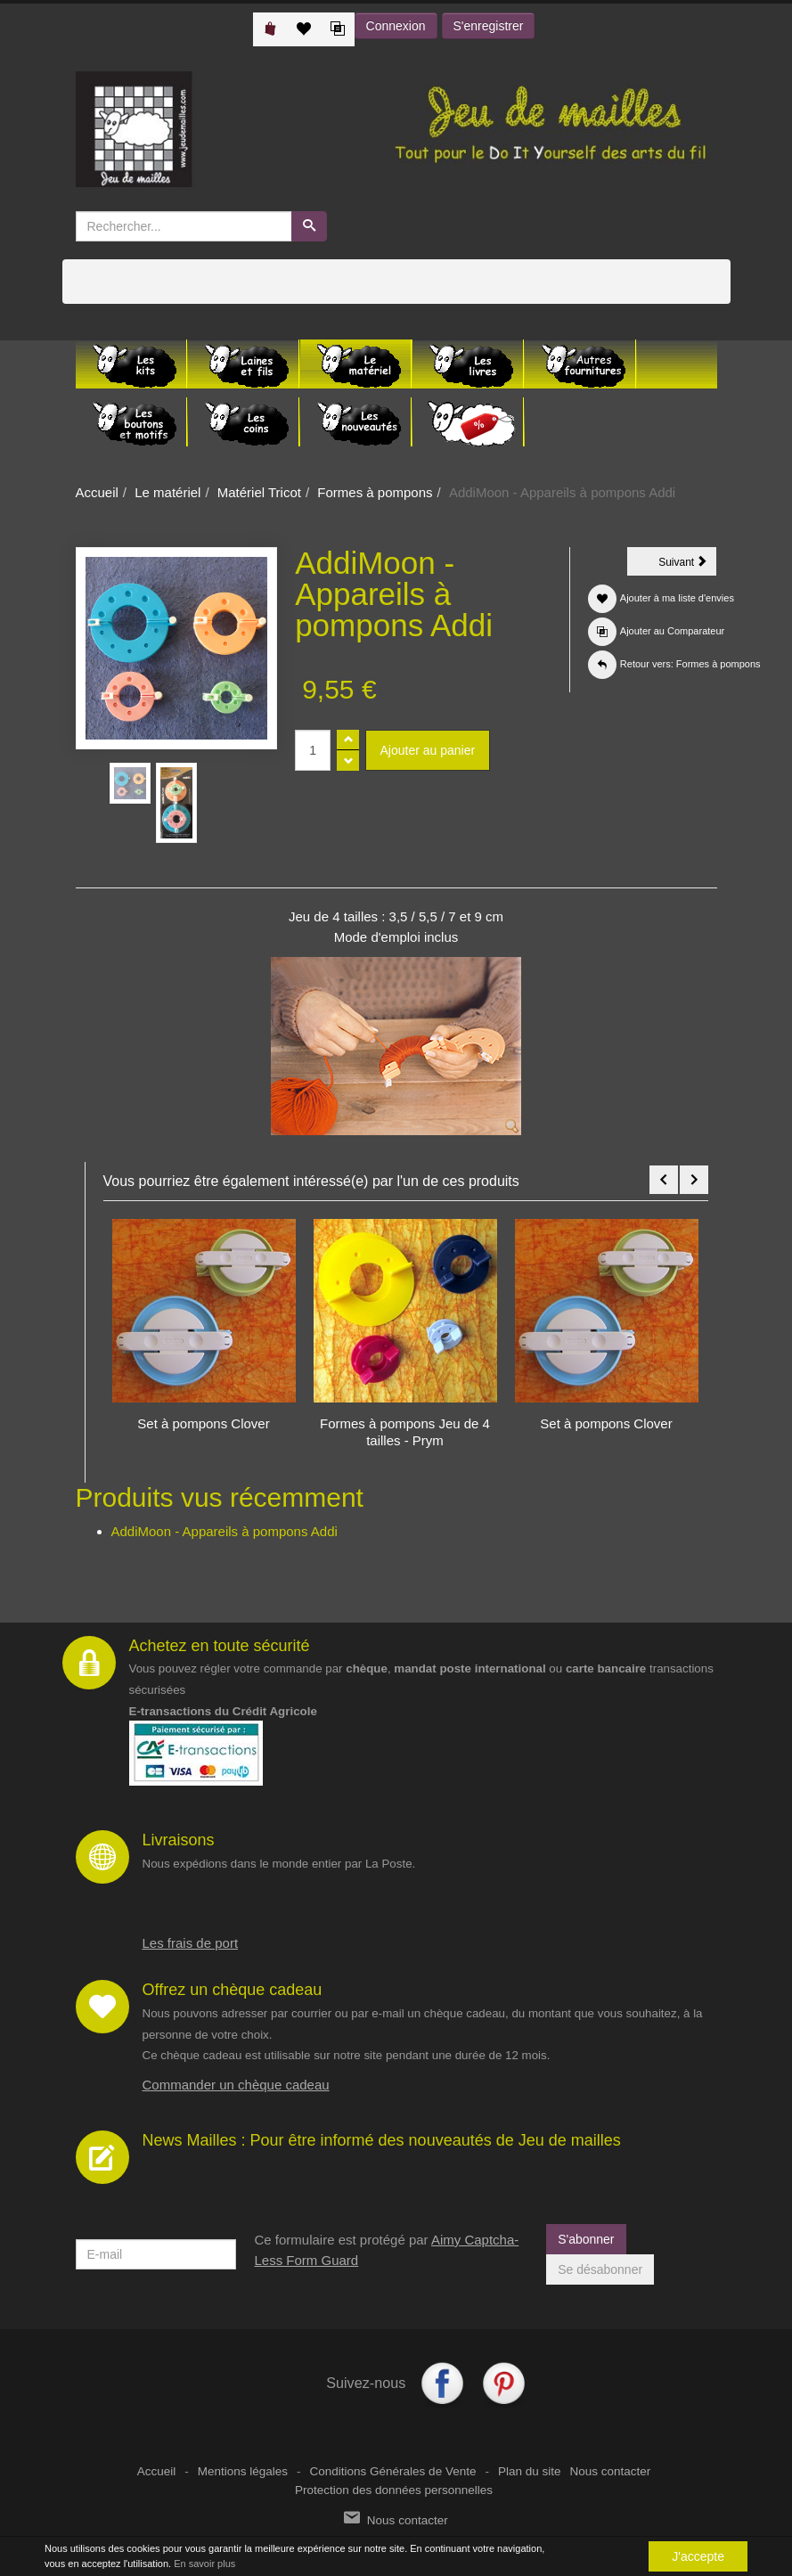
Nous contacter (609, 2471)
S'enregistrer (488, 26)
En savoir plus (204, 2563)
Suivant (687, 565)
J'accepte (698, 2556)
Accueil (97, 492)
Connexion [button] (396, 26)
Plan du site (529, 2471)
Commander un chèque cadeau (236, 2084)
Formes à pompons (374, 492)
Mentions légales (243, 2471)
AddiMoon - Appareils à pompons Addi (224, 1531)
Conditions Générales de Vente (393, 2471)
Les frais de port (191, 1942)
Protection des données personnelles (394, 2490)
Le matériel (167, 492)
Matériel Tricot (259, 492)
